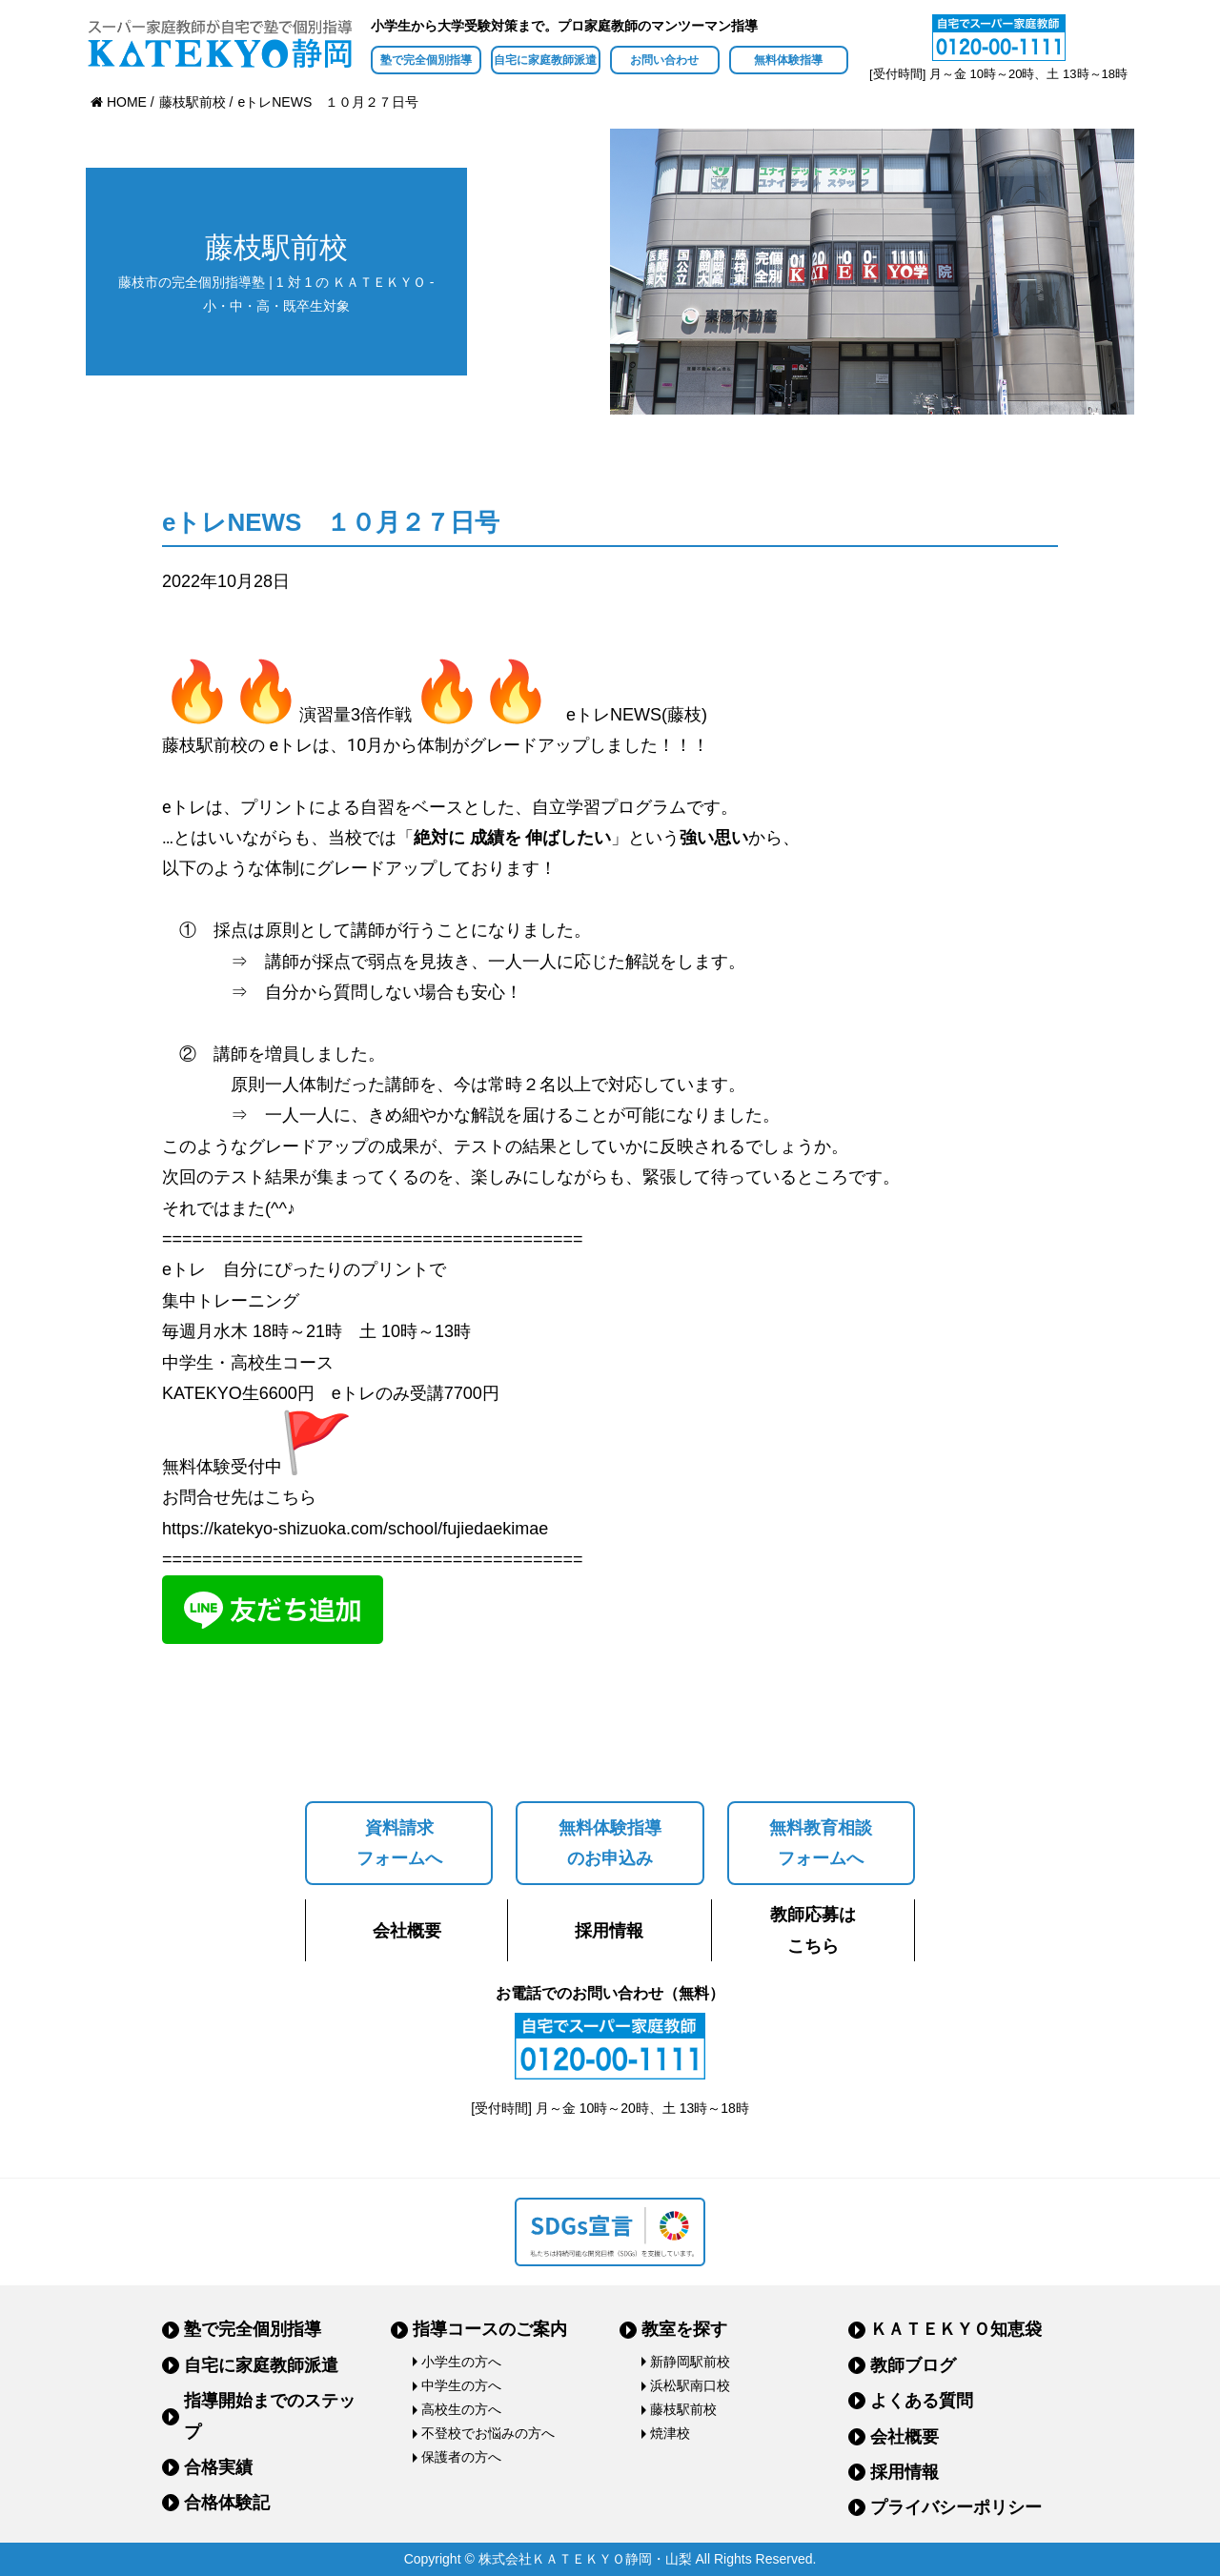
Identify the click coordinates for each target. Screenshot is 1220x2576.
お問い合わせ (664, 60)
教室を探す (684, 2329)
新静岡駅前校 (690, 2361)
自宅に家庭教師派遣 (545, 60)
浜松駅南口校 (690, 2385)
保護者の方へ (461, 2456)
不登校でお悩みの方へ (488, 2433)
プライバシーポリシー (956, 2507)
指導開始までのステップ (270, 2416)
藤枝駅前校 (683, 2409)
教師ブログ (913, 2365)
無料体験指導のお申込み (610, 1843)
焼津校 (670, 2433)
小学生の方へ (461, 2361)
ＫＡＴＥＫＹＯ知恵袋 (956, 2329)
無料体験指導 (788, 60)
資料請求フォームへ (399, 1843)
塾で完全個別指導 (426, 60)
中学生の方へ (461, 2385)
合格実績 (218, 2467)
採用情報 (609, 1930)
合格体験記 (227, 2502)
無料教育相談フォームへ (820, 1843)
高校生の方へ (461, 2409)
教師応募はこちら (813, 1930)
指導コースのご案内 (490, 2329)
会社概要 (407, 1930)
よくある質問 (921, 2400)
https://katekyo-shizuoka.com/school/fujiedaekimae (355, 1528)
